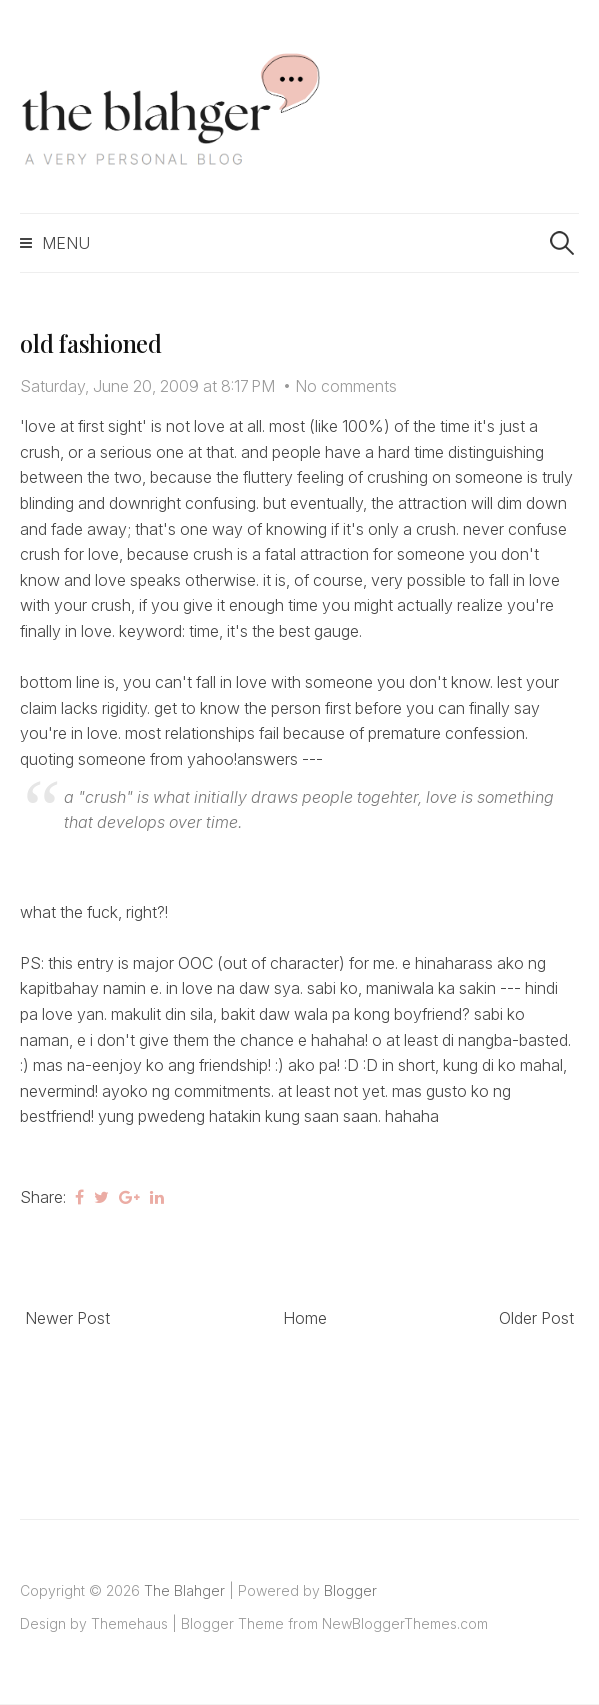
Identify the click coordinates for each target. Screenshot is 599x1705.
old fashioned (91, 343)
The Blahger (184, 1590)
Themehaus (129, 1623)
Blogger (350, 1590)
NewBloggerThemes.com (405, 1623)
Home (305, 1318)
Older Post (536, 1318)
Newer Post (67, 1318)
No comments (346, 386)
